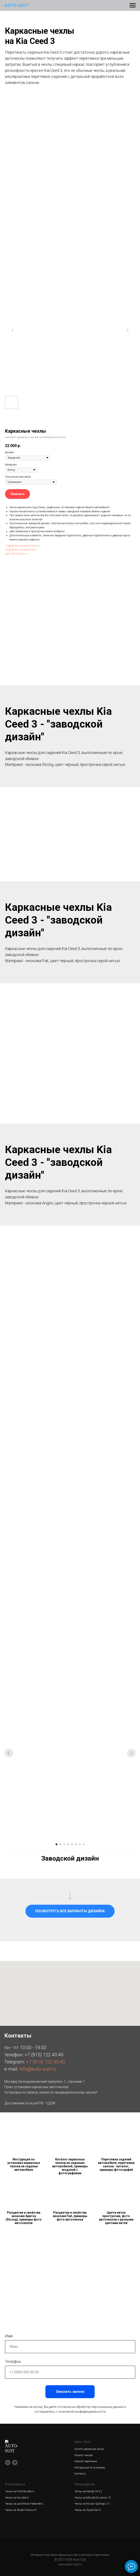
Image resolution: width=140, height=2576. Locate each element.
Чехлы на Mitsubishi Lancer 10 (92, 2497)
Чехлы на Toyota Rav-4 (87, 2510)
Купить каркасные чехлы (89, 2449)
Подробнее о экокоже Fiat (20, 549)
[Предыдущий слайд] (12, 330)
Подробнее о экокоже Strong (21, 545)
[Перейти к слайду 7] (80, 1844)
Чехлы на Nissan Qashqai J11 (92, 2503)
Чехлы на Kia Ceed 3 (17, 2497)
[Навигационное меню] (133, 5)
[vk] (7, 2449)
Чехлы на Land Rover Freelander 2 (24, 2503)
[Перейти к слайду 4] (68, 1844)
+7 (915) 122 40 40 (44, 2054)
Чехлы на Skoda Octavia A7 (21, 2510)
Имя (9, 2336)
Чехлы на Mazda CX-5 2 (88, 2491)
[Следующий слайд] (127, 330)
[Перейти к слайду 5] (72, 1844)
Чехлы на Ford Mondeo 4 (19, 2491)
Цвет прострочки (15, 553)
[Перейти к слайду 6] (76, 1844)
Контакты (80, 2473)
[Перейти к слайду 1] (56, 1844)
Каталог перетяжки (85, 2461)
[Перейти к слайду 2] (60, 1844)
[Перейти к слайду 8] (84, 1844)
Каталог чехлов (83, 2455)
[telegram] (15, 2449)
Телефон (13, 2361)
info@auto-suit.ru (37, 2069)
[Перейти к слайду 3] (64, 1844)
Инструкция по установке (89, 2467)
